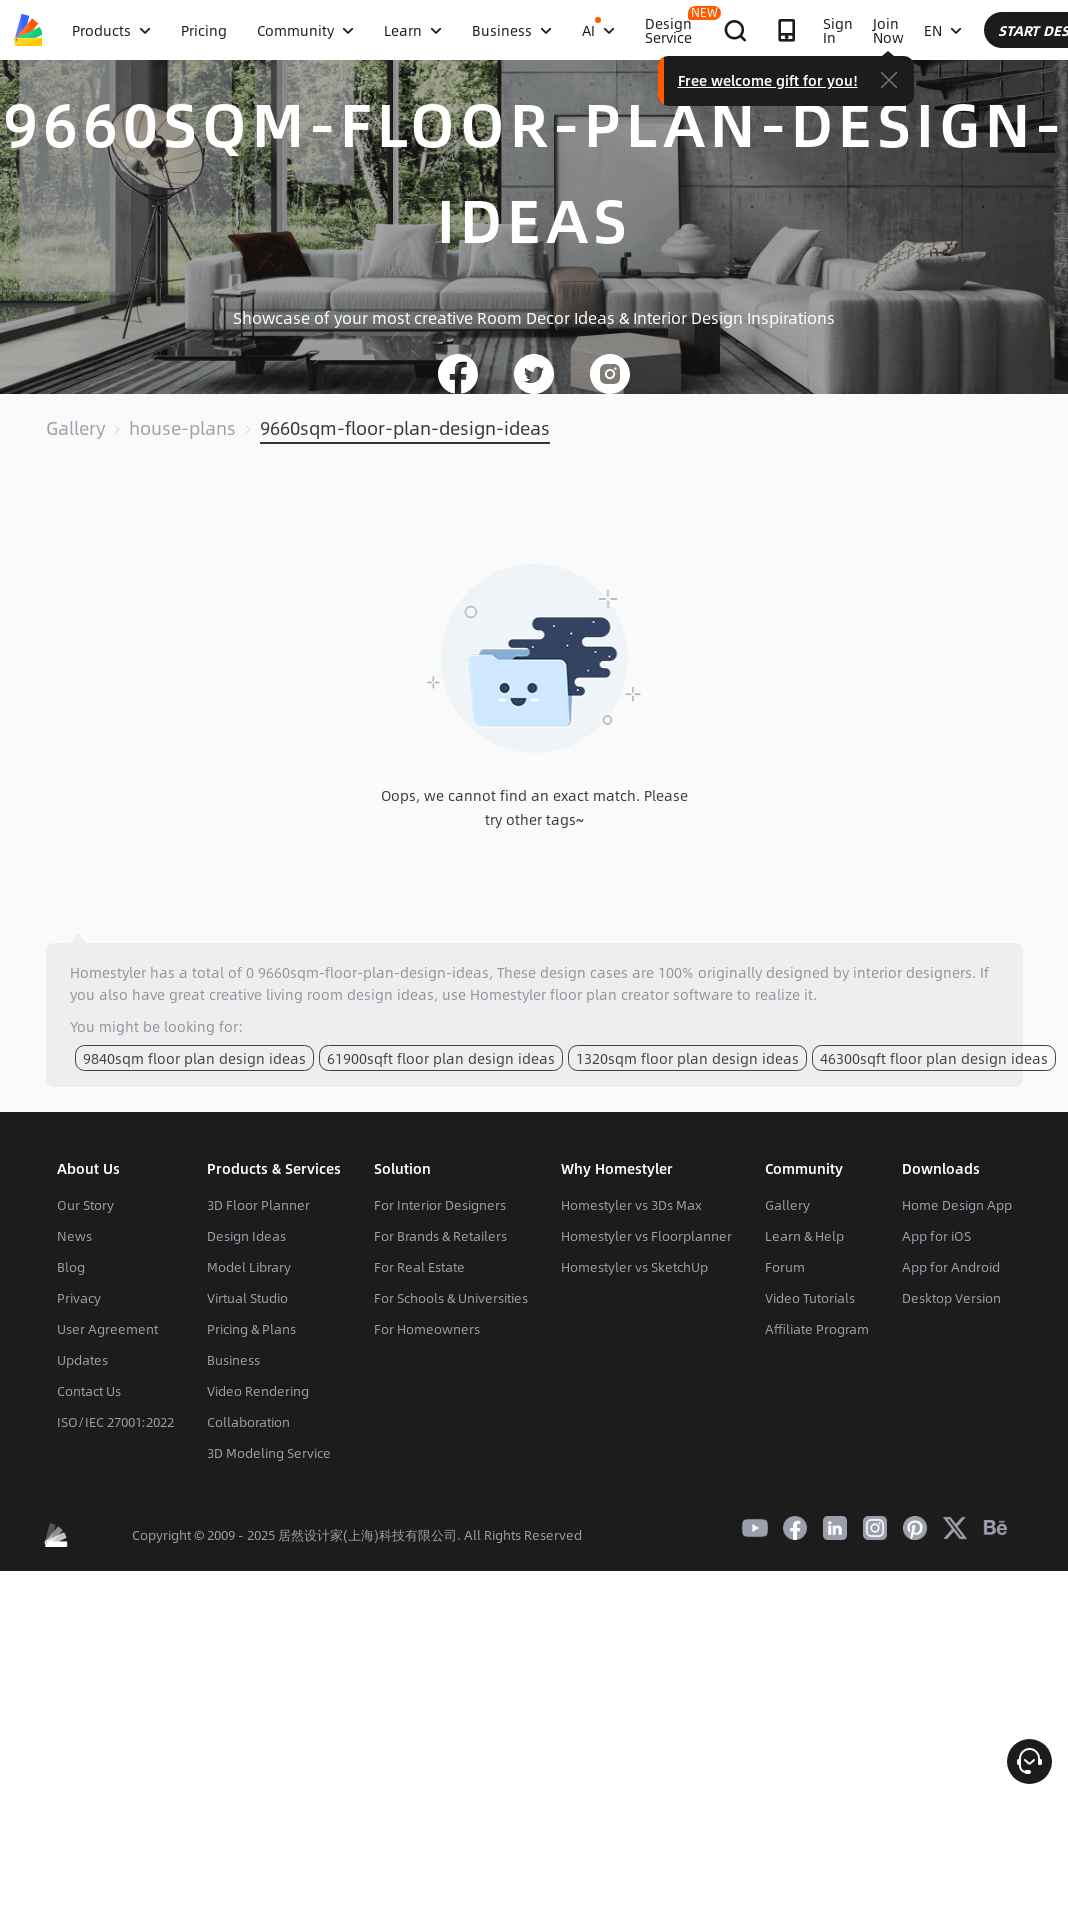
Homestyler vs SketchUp (634, 1267)
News (74, 1236)
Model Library (249, 1267)
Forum (785, 1267)
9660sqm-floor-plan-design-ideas (405, 428)
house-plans (182, 428)
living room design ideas (350, 994)
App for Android (951, 1267)
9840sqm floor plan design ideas (194, 1058)
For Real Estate (419, 1267)
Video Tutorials (810, 1298)
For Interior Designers (440, 1205)
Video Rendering (258, 1391)
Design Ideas (246, 1236)
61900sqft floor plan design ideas (441, 1058)
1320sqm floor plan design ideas (687, 1058)
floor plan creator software (641, 994)
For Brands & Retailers (440, 1236)
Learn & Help (804, 1236)
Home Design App (957, 1205)
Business (233, 1360)
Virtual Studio (247, 1298)
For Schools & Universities (451, 1298)
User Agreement (107, 1329)
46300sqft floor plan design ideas (934, 1058)
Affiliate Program (817, 1329)
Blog (71, 1267)
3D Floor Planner (258, 1205)
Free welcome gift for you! (929, 80)
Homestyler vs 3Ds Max (631, 1205)
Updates (82, 1360)
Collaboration (248, 1422)
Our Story (85, 1205)
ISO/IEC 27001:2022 (115, 1422)
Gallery (75, 428)
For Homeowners (427, 1329)
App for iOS (936, 1236)
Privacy (79, 1298)
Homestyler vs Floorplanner (646, 1236)
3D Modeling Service (269, 1453)
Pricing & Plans (251, 1329)
